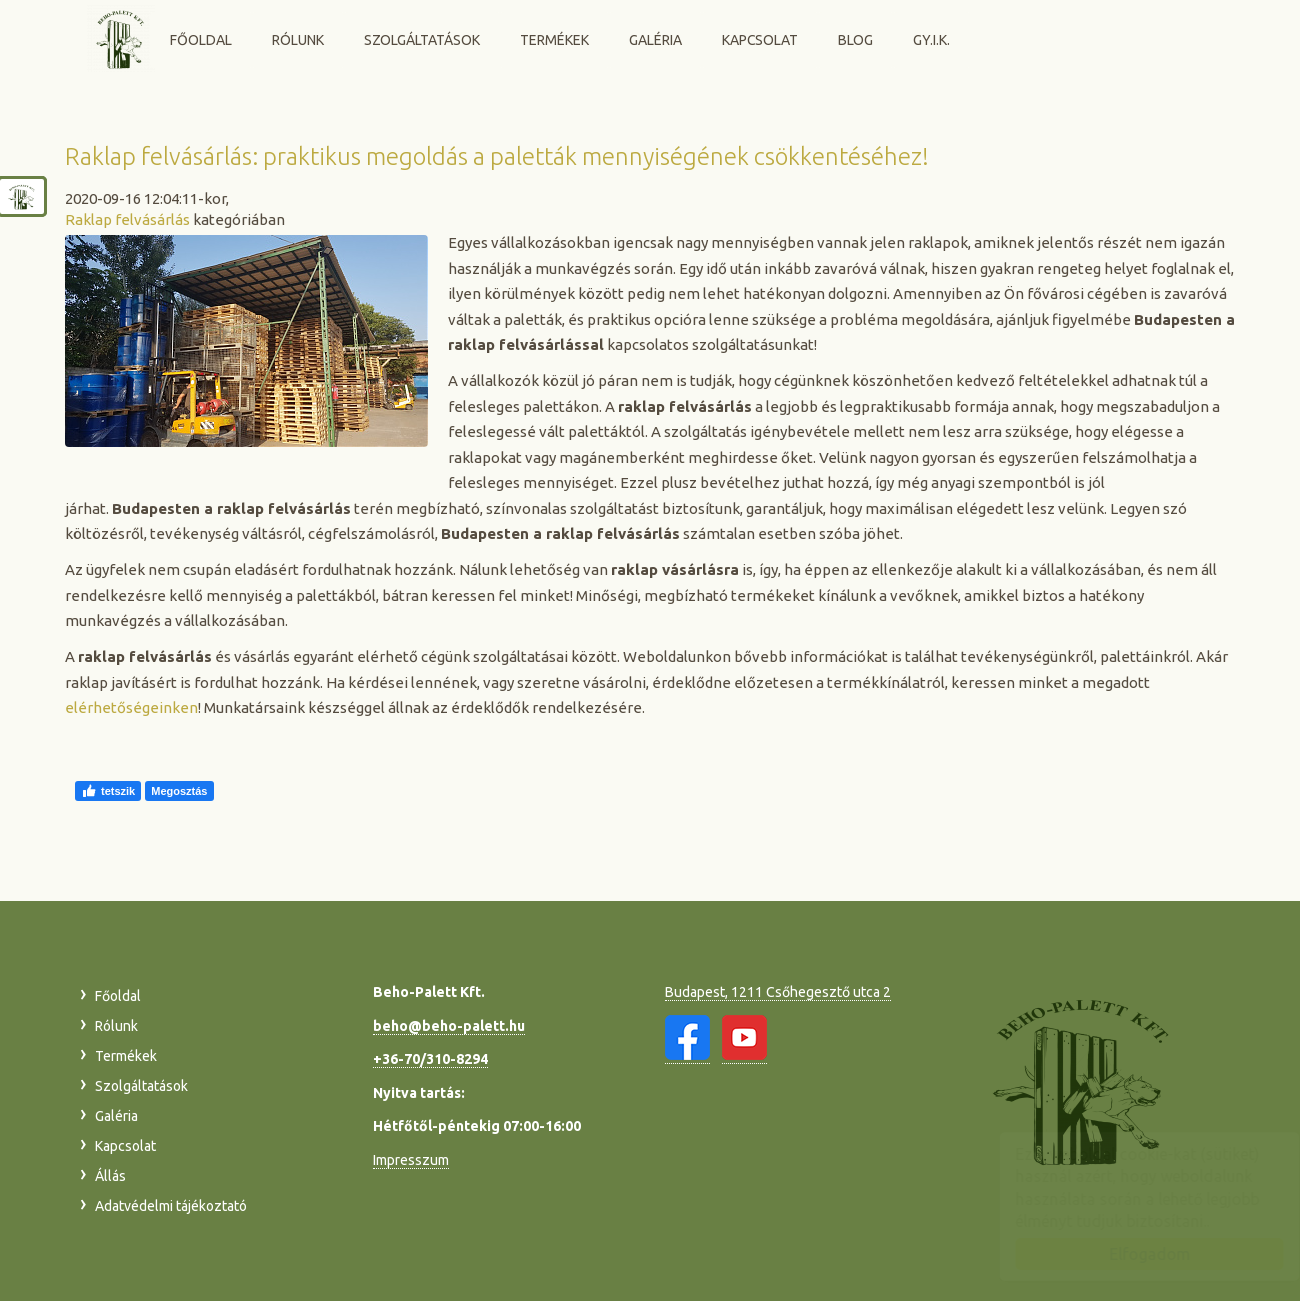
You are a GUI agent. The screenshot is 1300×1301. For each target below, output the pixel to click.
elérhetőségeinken (131, 707)
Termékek (554, 40)
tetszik (108, 791)
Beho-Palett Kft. (121, 38)
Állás (110, 1176)
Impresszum (411, 1160)
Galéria (655, 40)
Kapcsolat (760, 40)
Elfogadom (1130, 1254)
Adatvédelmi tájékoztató (171, 1206)
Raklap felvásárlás (127, 219)
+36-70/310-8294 (430, 1059)
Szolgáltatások (422, 40)
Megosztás (179, 791)
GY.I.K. (931, 40)
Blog (855, 40)
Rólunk (298, 40)
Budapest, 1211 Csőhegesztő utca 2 (778, 992)
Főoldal (201, 40)
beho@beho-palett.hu (449, 1026)
